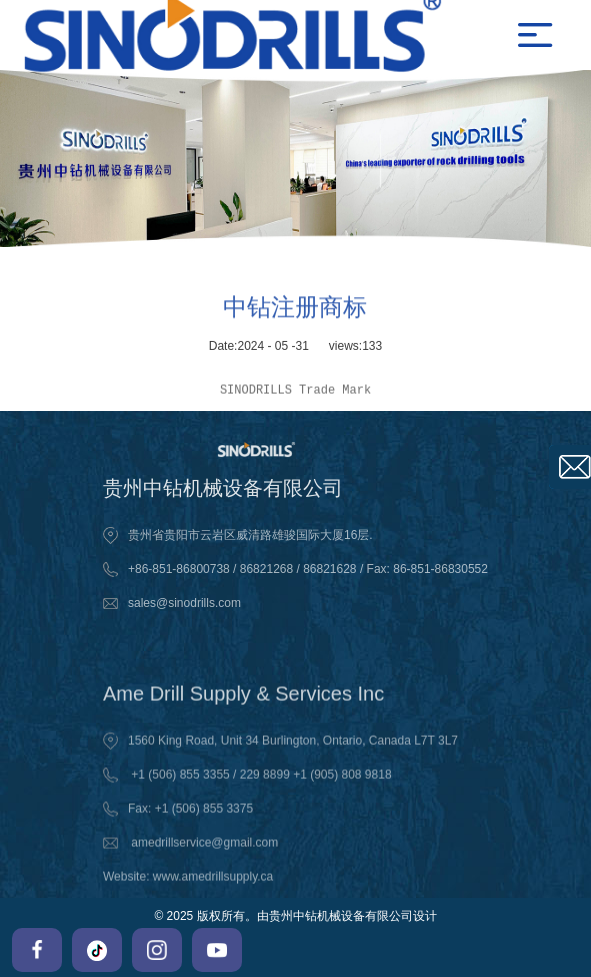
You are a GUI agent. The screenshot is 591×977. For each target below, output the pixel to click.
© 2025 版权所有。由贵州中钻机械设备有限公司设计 (295, 916)
